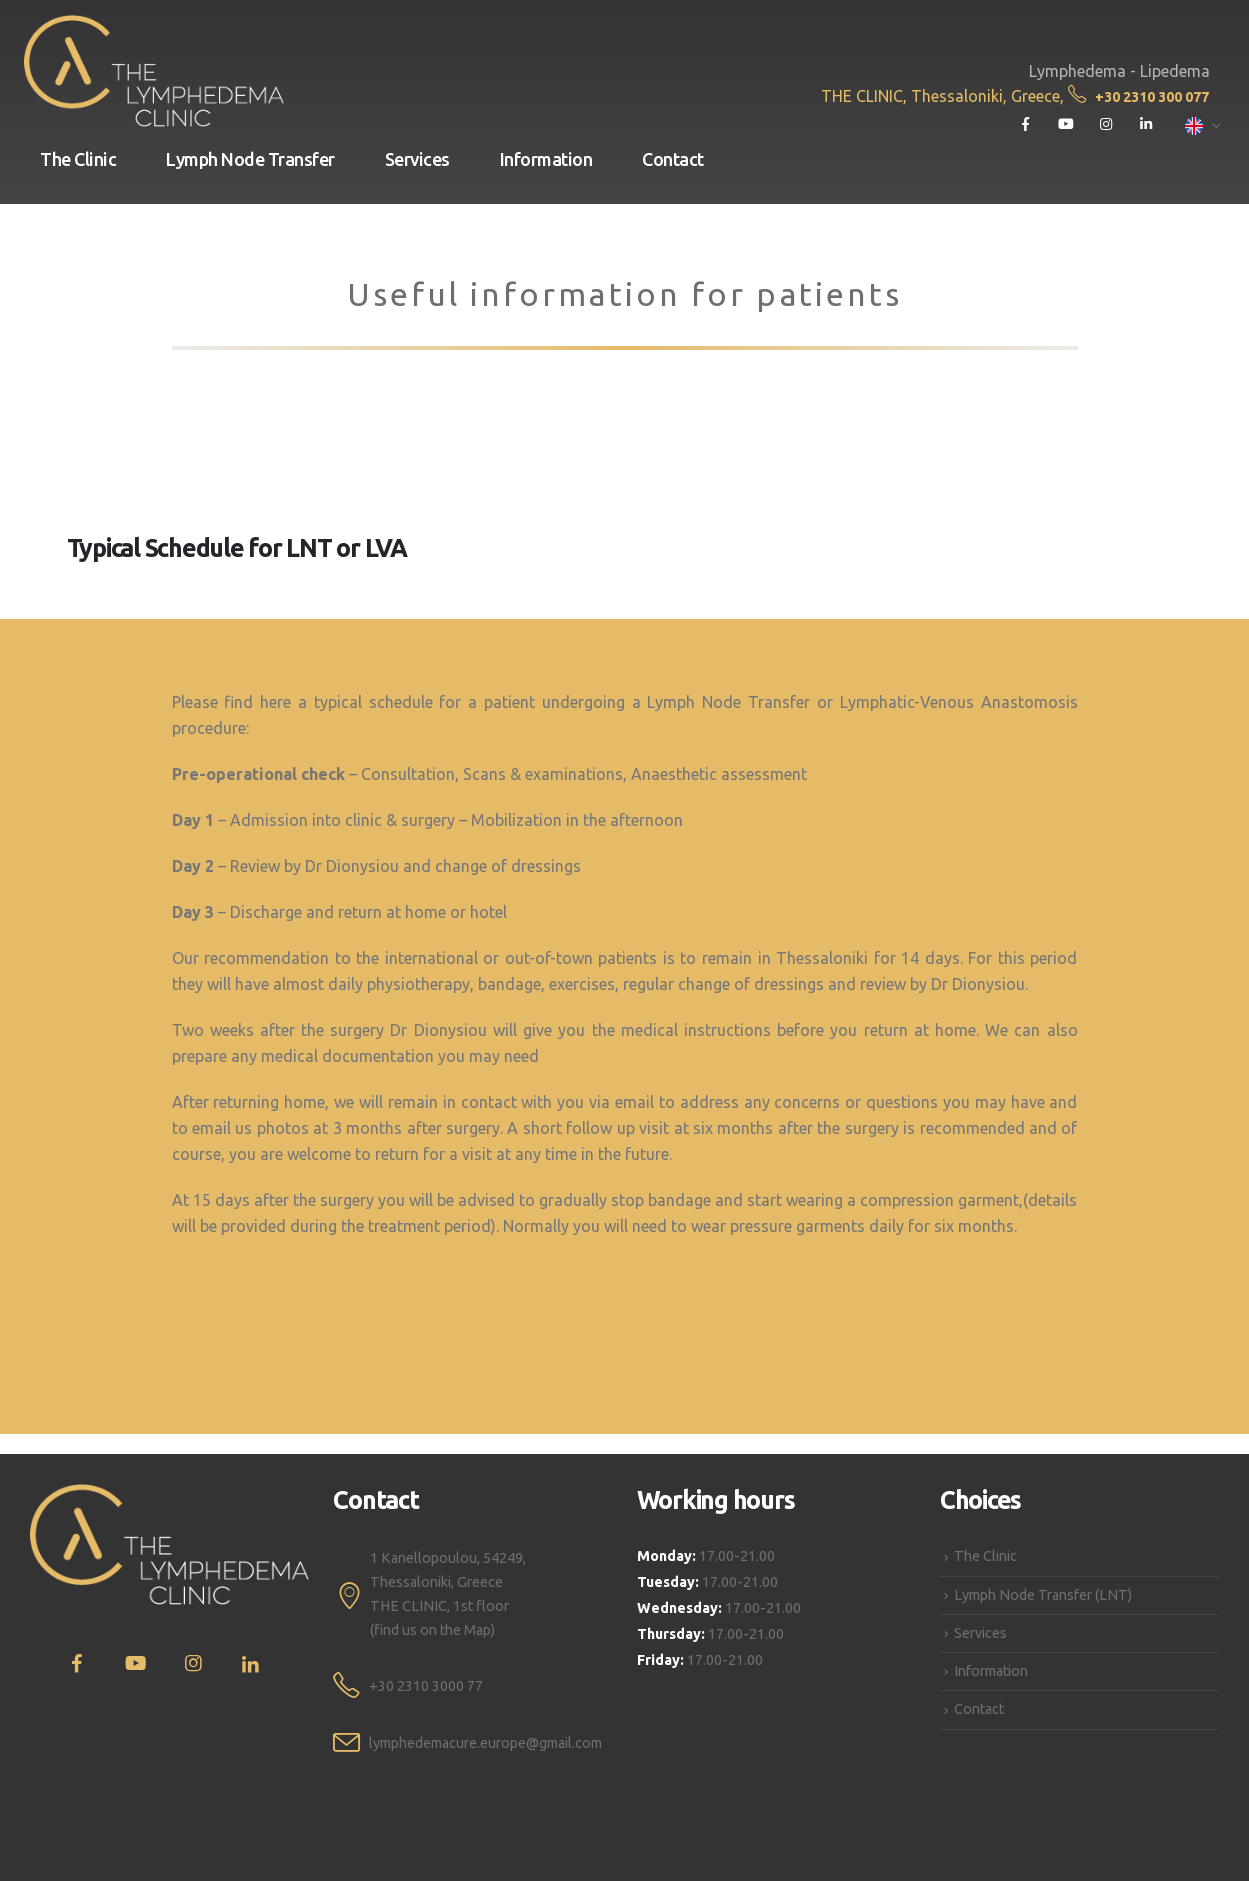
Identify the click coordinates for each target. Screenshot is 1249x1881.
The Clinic (78, 159)
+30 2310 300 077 (1138, 97)
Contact (673, 159)
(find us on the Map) (432, 1630)
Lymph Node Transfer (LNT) (1043, 1595)
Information (546, 159)
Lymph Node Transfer (250, 159)
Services (417, 159)
